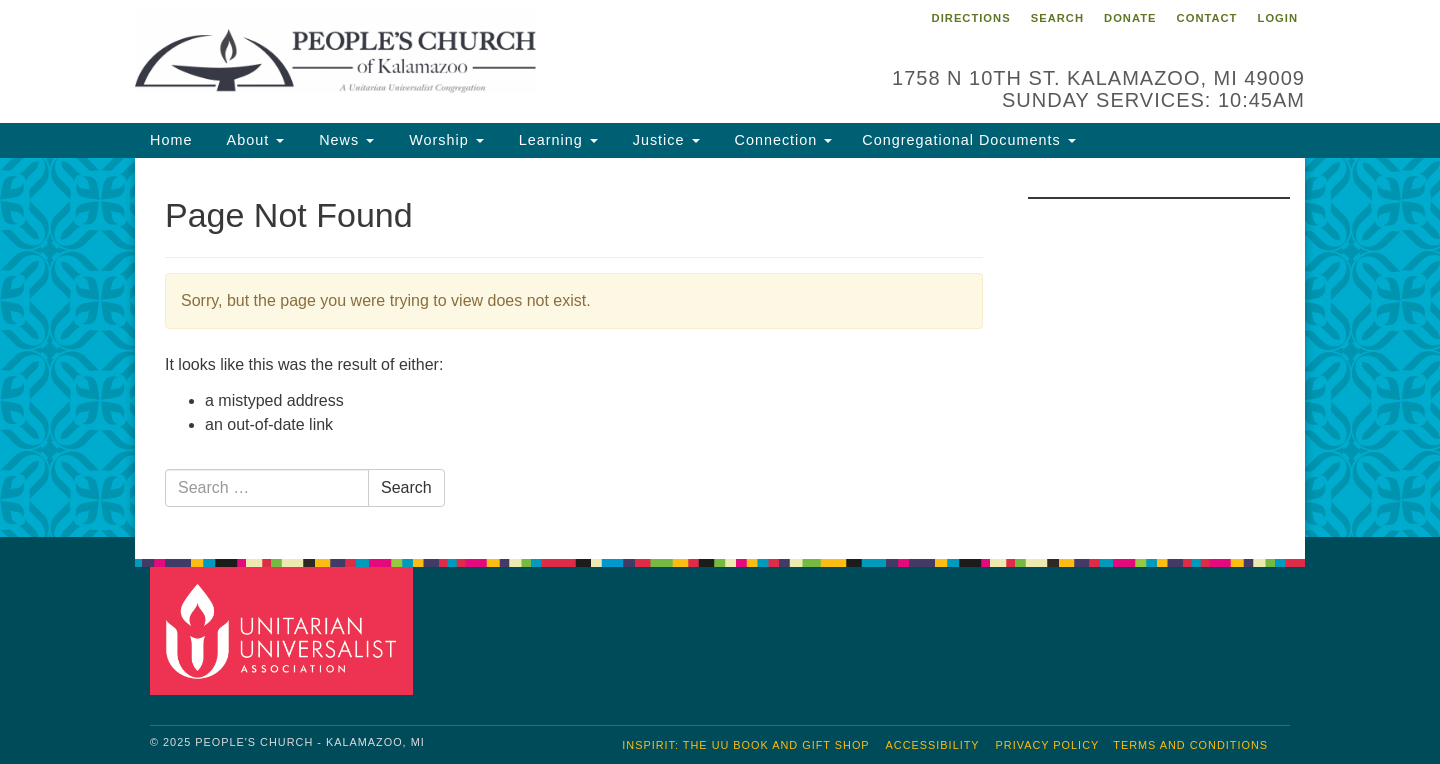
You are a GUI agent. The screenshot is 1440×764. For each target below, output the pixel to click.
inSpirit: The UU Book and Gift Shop (745, 745)
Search (1057, 18)
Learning (556, 140)
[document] (720, 348)
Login (1278, 18)
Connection (781, 140)
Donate (1130, 18)
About (253, 140)
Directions (971, 18)
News (344, 140)
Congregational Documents (968, 140)
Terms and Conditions (1190, 745)
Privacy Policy (1048, 745)
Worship (444, 140)
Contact (1207, 18)
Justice (664, 140)
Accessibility (933, 745)
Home (171, 140)
